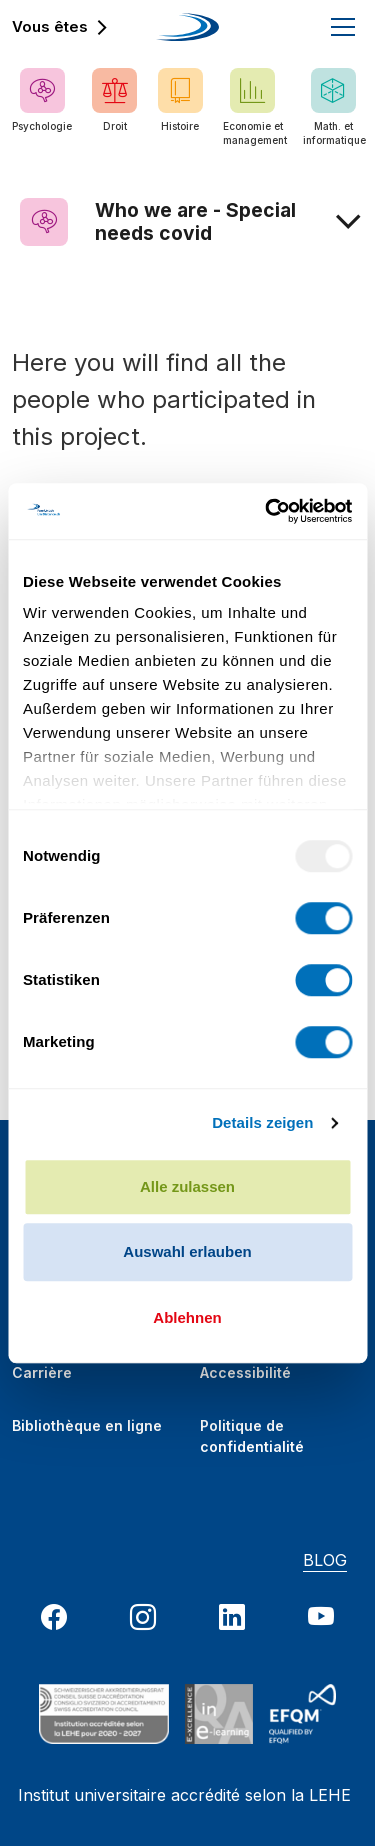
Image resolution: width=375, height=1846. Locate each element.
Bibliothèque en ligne (87, 1425)
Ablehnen (187, 1317)
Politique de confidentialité (252, 1430)
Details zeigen (262, 1122)
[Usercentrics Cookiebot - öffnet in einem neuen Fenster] (267, 511)
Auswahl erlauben (187, 1251)
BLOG (325, 1560)
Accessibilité (245, 1372)
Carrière (42, 1372)
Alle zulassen (187, 1186)
